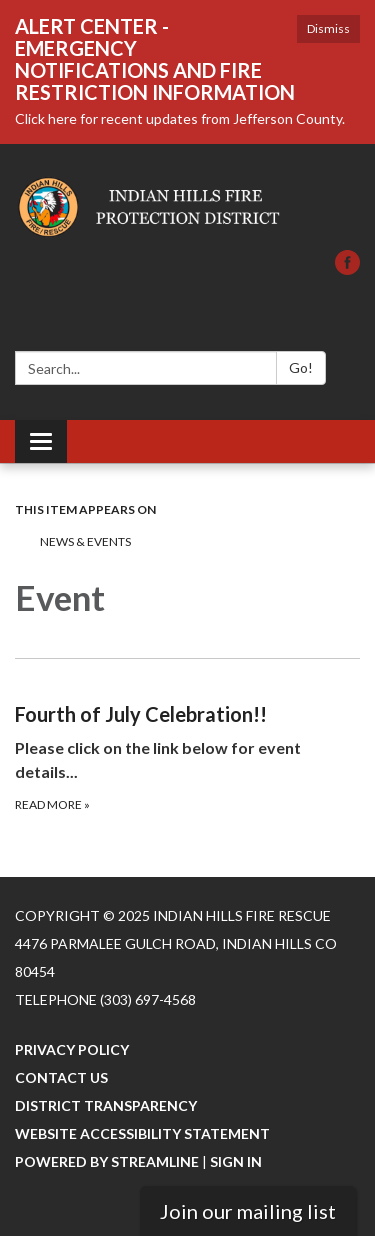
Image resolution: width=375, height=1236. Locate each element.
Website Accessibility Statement (142, 1133)
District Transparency (106, 1105)
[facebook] (347, 268)
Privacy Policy (72, 1049)
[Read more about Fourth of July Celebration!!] (187, 736)
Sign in (236, 1161)
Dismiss (328, 28)
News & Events (85, 541)
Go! (301, 367)
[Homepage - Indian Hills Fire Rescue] (187, 207)
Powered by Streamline (107, 1161)
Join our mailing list (248, 1211)
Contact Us (61, 1077)
